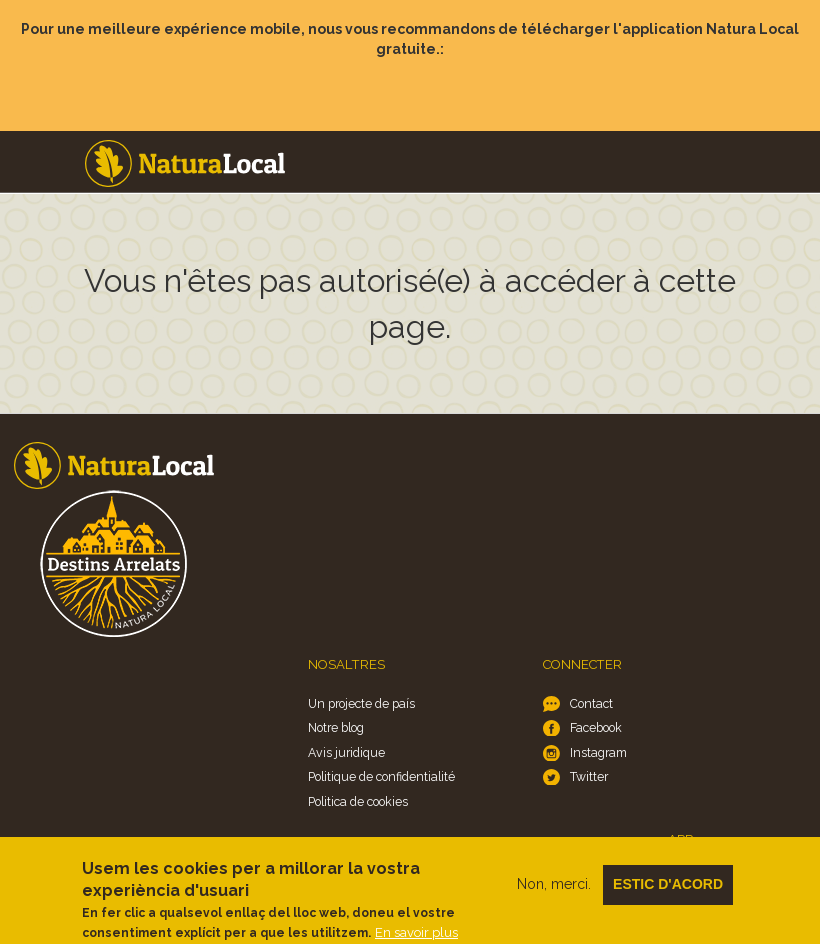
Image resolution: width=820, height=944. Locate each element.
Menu (791, 142)
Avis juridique (346, 752)
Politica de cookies (358, 801)
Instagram (598, 752)
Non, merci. (554, 892)
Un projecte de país (361, 703)
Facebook (596, 727)
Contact (591, 703)
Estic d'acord (668, 892)
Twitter (589, 776)
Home (185, 163)
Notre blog (336, 727)
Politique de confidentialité (381, 776)
